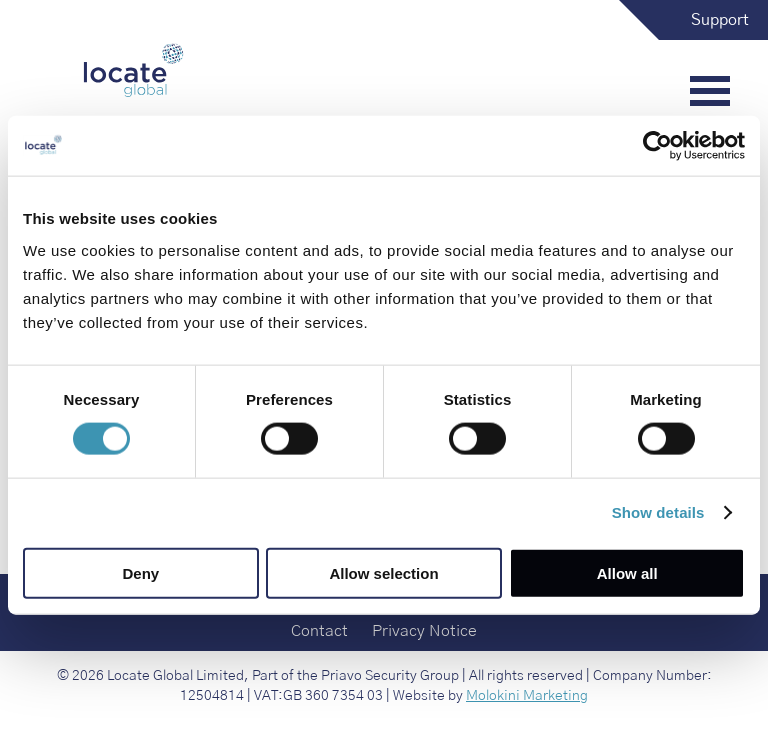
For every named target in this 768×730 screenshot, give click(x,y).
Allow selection (383, 572)
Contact (319, 631)
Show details (658, 512)
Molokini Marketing (527, 696)
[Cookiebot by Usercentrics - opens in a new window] (657, 146)
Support (720, 20)
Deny (140, 572)
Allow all (627, 572)
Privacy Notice (424, 631)
